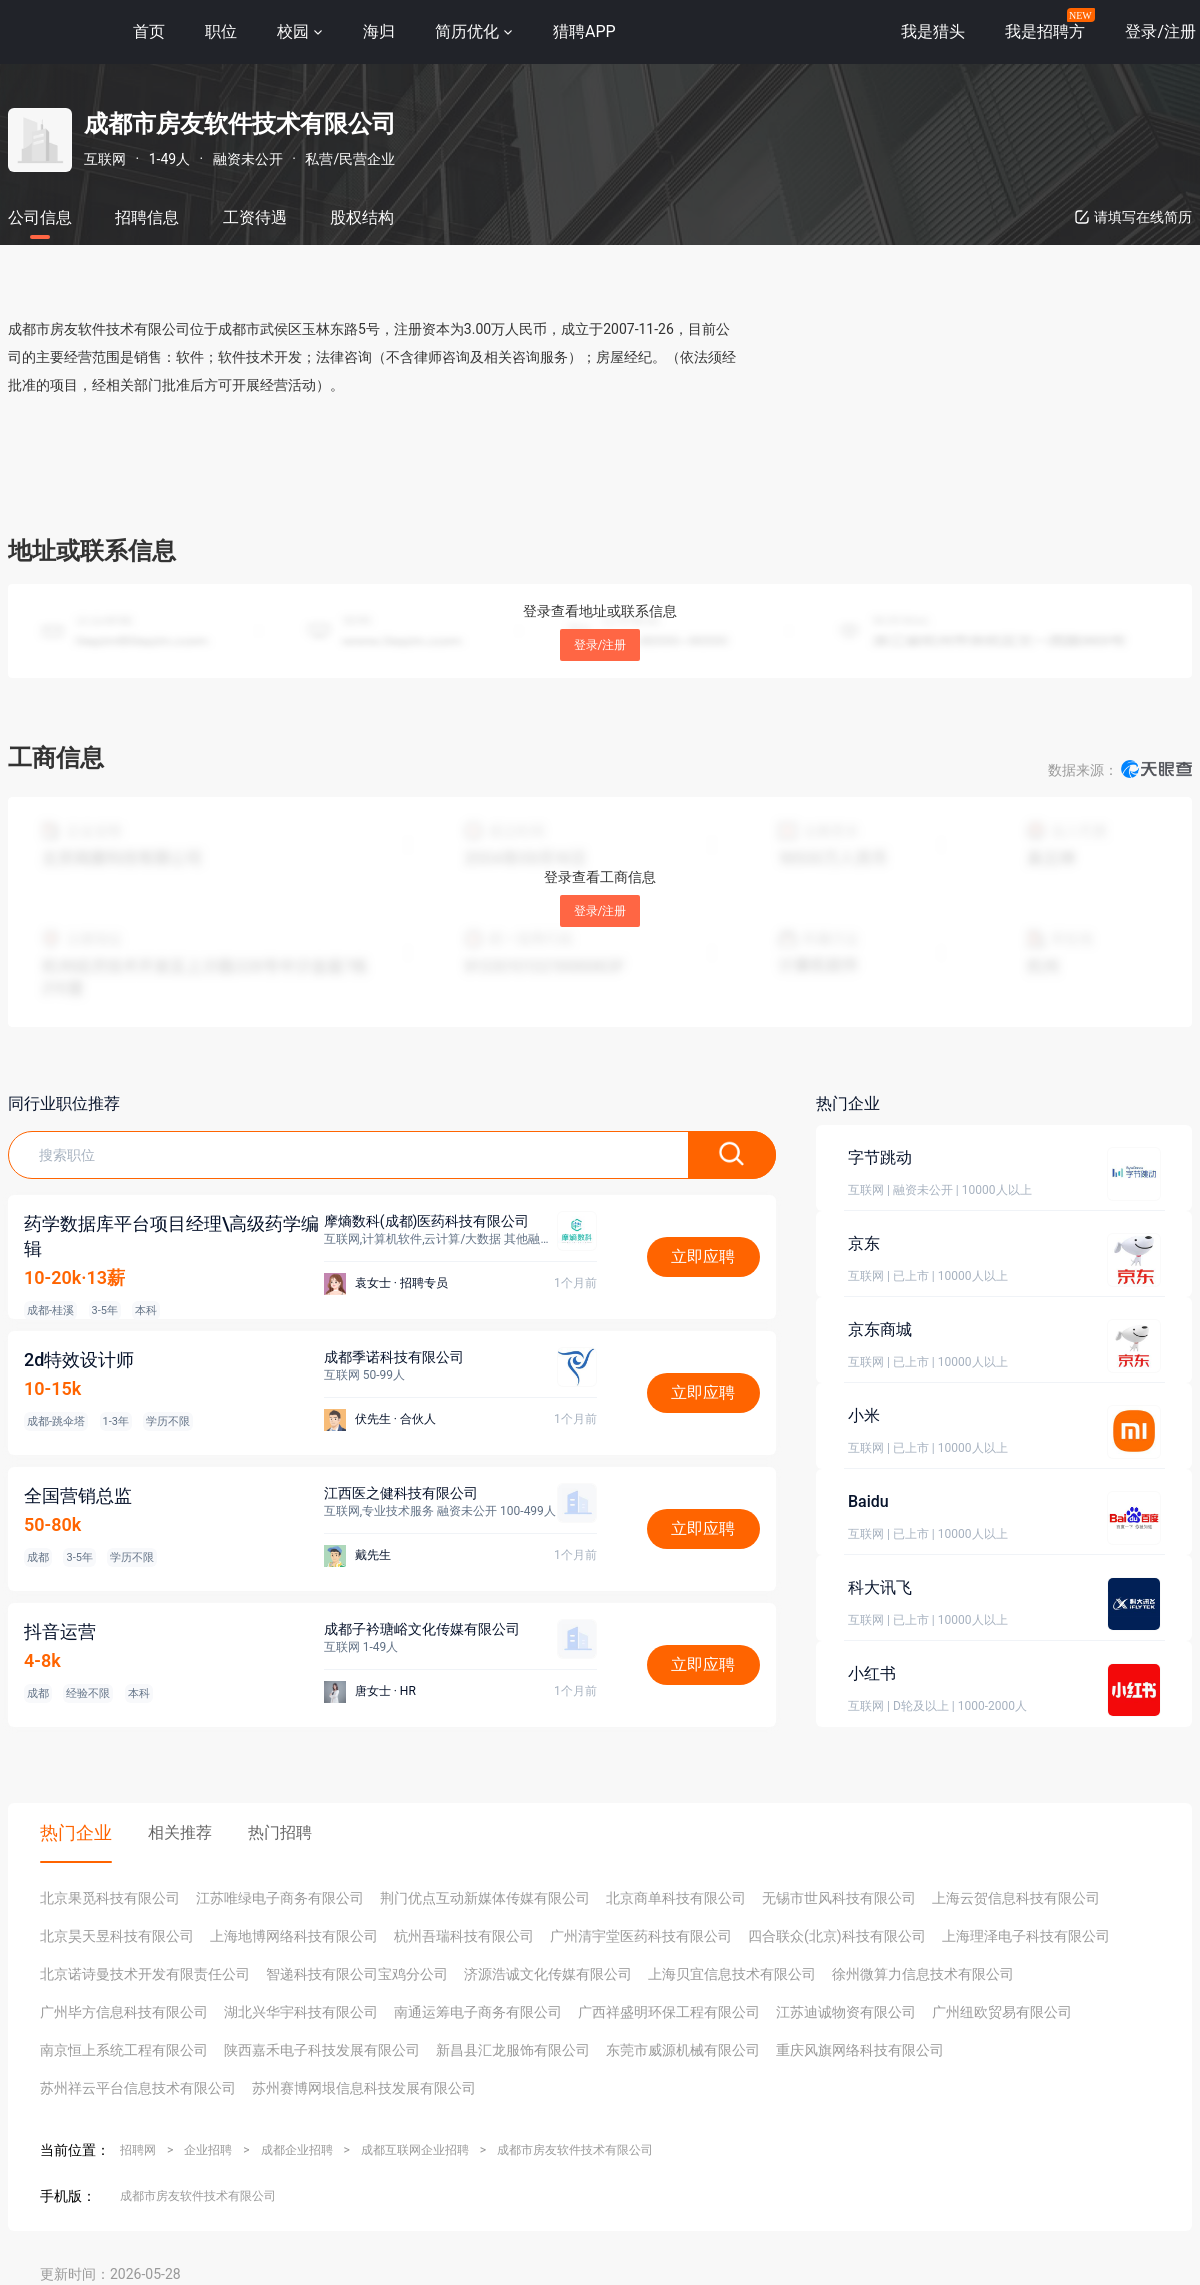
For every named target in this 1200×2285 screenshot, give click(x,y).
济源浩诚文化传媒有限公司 (548, 1974)
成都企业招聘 (297, 2150)
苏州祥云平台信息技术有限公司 (138, 2088)
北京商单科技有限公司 (676, 1898)
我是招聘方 (1045, 31)
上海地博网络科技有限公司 (294, 1936)
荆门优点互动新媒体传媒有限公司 (485, 1898)
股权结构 (362, 217)
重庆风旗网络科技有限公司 (860, 2050)
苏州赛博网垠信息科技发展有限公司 (364, 2088)
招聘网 (138, 2150)
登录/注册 (600, 645)
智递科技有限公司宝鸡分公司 (357, 1974)
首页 (149, 31)
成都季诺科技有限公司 (394, 1357)
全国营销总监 (78, 1495)
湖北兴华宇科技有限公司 (301, 2012)
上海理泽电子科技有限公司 (1026, 1936)
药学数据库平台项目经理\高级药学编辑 (172, 1236)
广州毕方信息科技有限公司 (124, 2012)
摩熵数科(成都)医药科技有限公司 (427, 1221)
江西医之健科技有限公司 (401, 1493)
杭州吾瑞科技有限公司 (464, 1936)
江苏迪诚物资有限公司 (846, 2012)
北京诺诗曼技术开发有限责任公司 (145, 1974)
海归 (379, 31)
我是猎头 (933, 31)
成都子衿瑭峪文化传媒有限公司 (422, 1629)
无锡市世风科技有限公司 (839, 1898)
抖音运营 (60, 1631)
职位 (221, 31)
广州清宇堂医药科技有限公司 (641, 1936)
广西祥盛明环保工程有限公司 (669, 2012)
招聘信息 (147, 217)
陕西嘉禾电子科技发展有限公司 (322, 2050)
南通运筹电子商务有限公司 (478, 2012)
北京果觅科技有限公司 (110, 1898)
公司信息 (40, 217)
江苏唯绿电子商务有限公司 (280, 1898)
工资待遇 (255, 217)
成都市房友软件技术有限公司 (575, 2150)
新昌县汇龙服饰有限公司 (513, 2050)
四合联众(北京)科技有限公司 (837, 1936)
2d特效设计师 (79, 1359)
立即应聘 (703, 1256)
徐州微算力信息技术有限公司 (923, 1974)
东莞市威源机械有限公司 (683, 2050)
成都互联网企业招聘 (415, 2150)
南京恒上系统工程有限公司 (124, 2050)
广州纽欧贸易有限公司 (1002, 2012)
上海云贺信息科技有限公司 (1016, 1898)
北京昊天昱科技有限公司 (117, 1936)
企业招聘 (208, 2150)
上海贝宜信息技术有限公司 (732, 1974)
